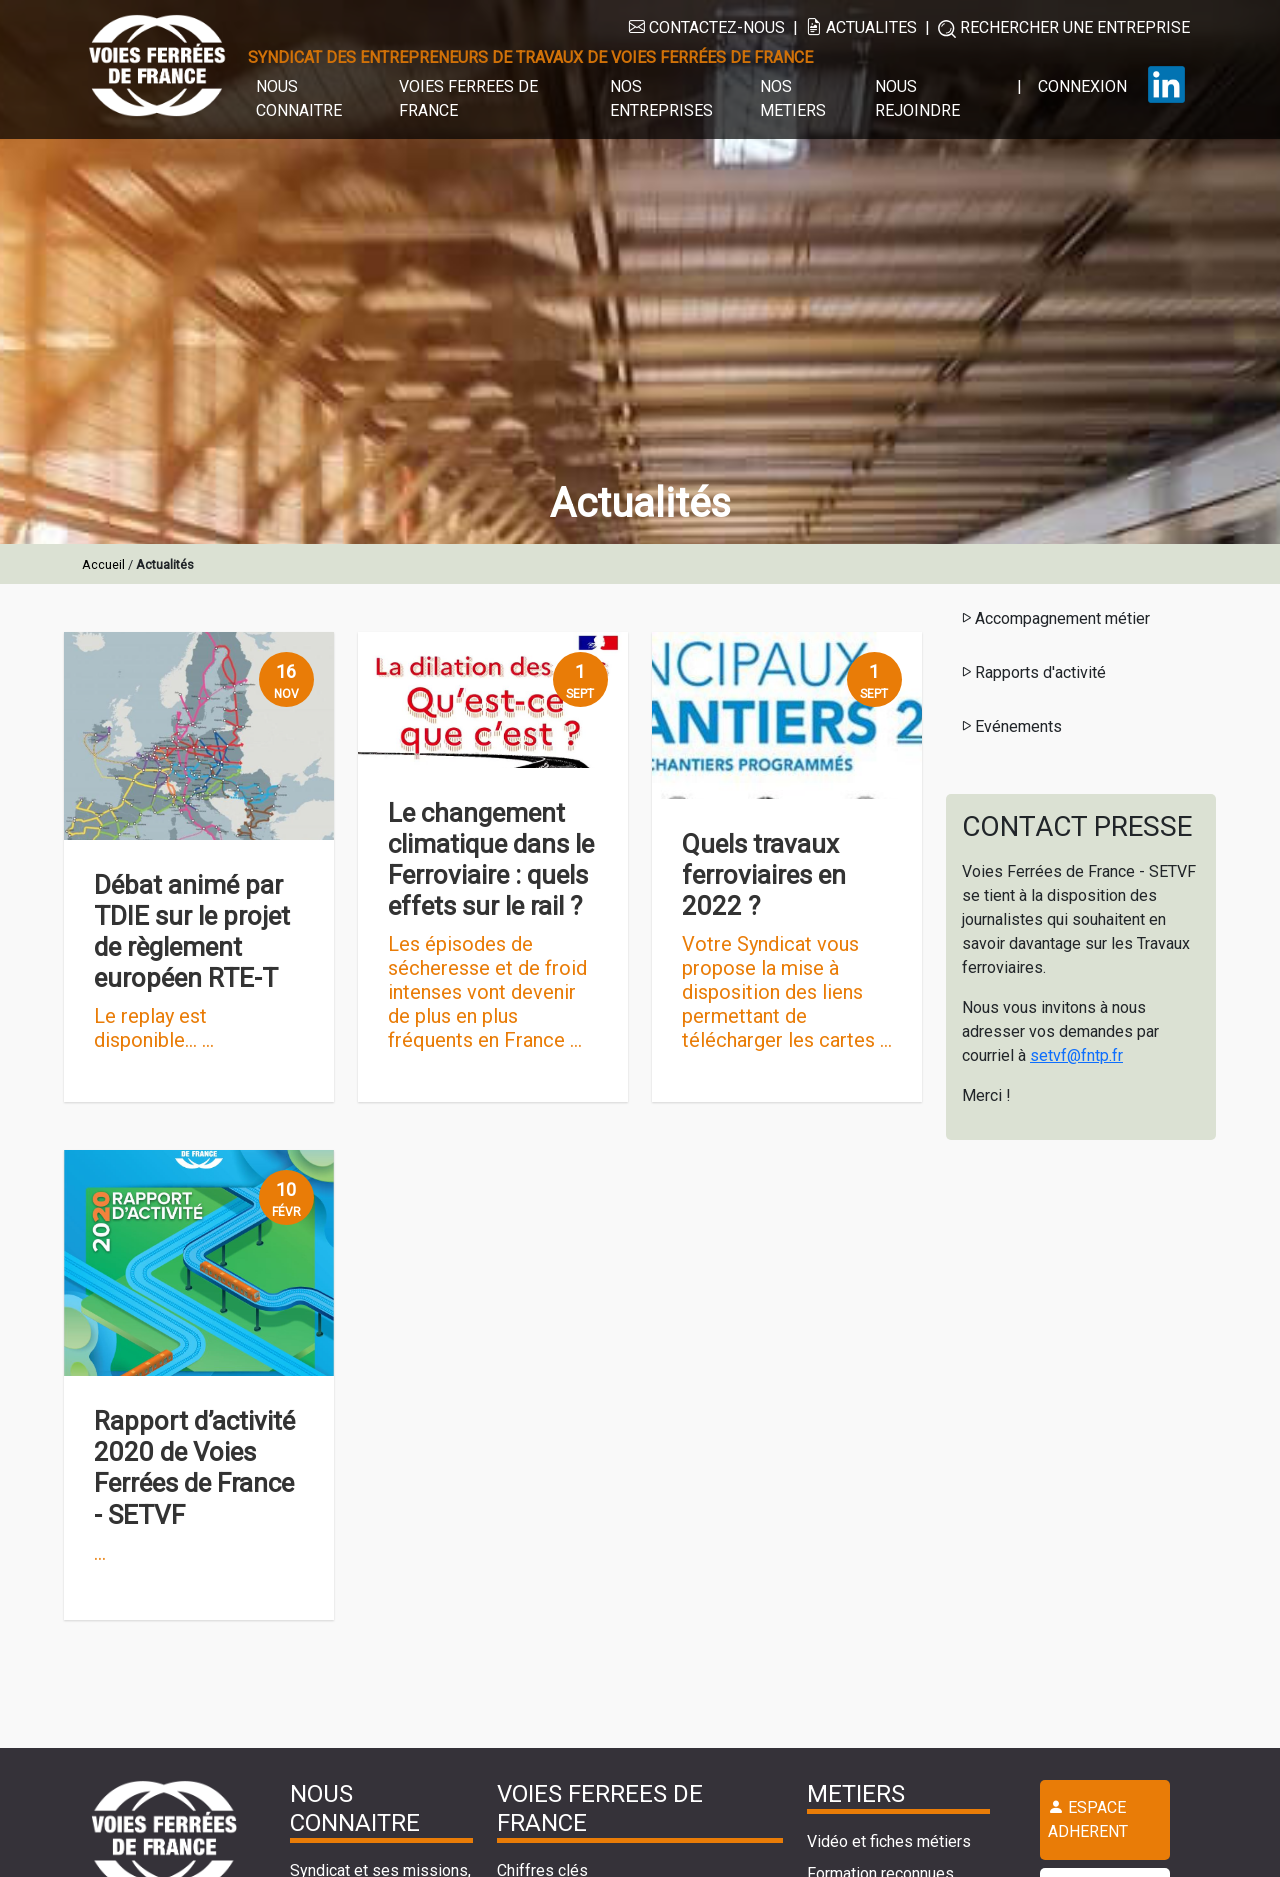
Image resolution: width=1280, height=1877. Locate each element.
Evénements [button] (1010, 726)
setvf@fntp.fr (1076, 1055)
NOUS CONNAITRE (299, 98)
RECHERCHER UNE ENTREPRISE (1064, 28)
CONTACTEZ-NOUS (707, 27)
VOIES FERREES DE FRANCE (468, 98)
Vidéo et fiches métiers (889, 1841)
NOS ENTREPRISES (661, 98)
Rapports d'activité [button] (1032, 672)
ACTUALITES (861, 27)
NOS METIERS (793, 98)
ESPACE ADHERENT (1088, 1819)
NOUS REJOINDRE (917, 98)
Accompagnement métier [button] (1054, 618)
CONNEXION (1082, 86)
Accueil (103, 564)
